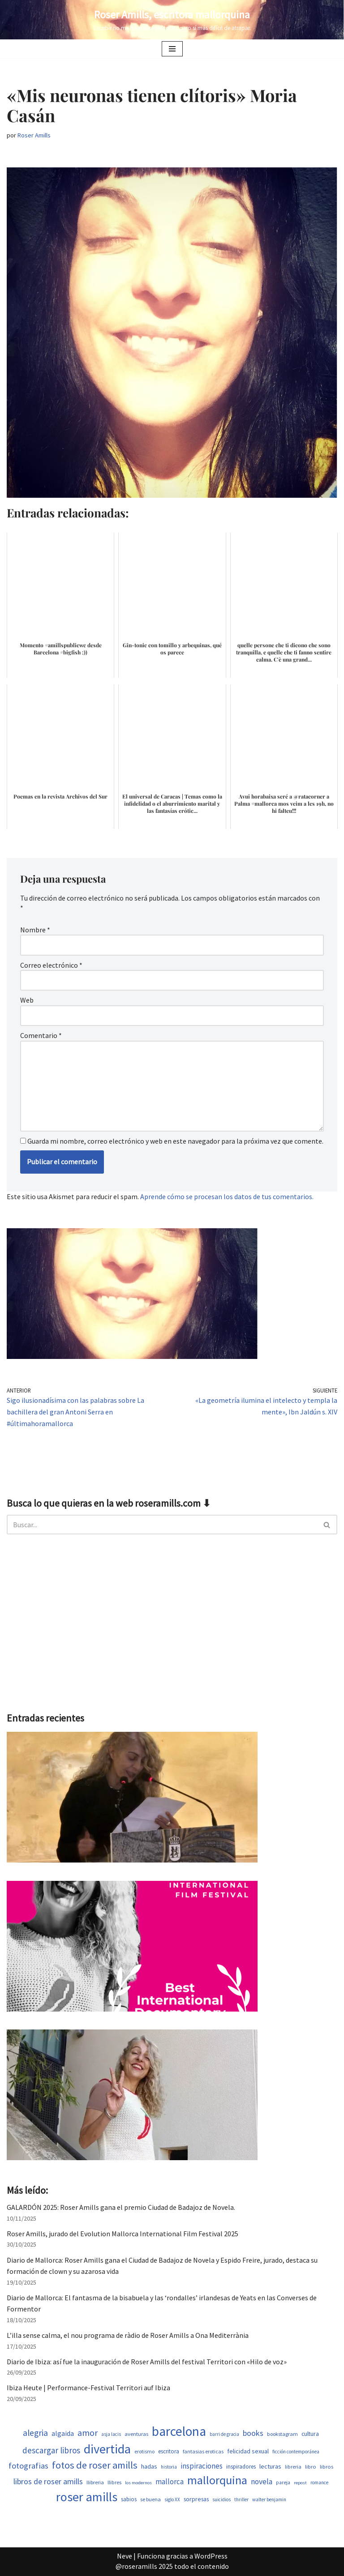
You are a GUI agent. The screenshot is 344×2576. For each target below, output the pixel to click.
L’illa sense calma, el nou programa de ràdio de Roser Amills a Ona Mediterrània (128, 2335)
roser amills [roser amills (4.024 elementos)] (86, 2497)
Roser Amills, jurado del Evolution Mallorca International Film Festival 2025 (122, 2233)
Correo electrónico (51, 965)
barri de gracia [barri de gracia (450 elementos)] (224, 2434)
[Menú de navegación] (172, 48)
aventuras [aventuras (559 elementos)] (136, 2434)
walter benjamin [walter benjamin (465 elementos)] (269, 2499)
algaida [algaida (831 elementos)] (63, 2433)
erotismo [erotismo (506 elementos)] (144, 2451)
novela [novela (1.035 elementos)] (261, 2481)
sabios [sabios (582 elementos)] (129, 2499)
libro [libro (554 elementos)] (310, 2466)
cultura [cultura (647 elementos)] (310, 2434)
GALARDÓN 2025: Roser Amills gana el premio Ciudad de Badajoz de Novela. (121, 2207)
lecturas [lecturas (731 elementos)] (270, 2466)
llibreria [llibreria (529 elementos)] (95, 2482)
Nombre (35, 929)
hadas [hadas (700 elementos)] (149, 2466)
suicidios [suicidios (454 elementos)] (221, 2499)
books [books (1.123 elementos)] (253, 2433)
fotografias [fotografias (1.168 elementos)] (28, 2466)
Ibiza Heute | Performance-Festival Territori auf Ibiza (88, 2387)
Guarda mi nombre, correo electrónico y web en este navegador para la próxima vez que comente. (175, 1140)
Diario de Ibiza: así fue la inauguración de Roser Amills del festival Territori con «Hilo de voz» (147, 2361)
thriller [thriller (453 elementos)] (241, 2499)
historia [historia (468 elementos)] (169, 2467)
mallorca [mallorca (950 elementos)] (169, 2481)
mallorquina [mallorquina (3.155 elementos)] (217, 2480)
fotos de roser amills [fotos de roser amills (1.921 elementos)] (95, 2465)
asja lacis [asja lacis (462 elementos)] (111, 2434)
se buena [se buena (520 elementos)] (150, 2499)
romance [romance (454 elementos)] (319, 2482)
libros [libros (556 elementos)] (326, 2466)
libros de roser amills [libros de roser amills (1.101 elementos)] (48, 2481)
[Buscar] (162, 1524)
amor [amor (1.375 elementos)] (87, 2432)
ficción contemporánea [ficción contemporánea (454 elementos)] (295, 2451)
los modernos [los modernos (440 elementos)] (138, 2483)
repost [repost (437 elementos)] (300, 2483)
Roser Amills (34, 135)
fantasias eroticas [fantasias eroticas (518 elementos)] (203, 2451)
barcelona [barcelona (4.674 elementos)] (179, 2431)
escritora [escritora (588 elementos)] (168, 2451)
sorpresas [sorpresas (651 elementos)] (196, 2499)
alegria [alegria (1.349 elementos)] (35, 2432)
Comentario (41, 1035)
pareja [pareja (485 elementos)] (283, 2482)
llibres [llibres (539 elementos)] (114, 2482)
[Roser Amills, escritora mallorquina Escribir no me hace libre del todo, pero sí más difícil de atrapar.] (172, 19)
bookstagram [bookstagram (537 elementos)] (282, 2434)
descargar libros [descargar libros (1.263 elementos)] (51, 2450)
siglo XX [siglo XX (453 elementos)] (172, 2499)
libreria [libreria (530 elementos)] (293, 2466)
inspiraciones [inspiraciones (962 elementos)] (202, 2466)
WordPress (211, 2555)
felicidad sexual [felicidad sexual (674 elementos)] (248, 2451)
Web (27, 999)
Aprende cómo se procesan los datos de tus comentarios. (227, 1196)
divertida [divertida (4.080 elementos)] (107, 2449)
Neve (124, 2555)
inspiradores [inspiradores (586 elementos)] (241, 2466)
